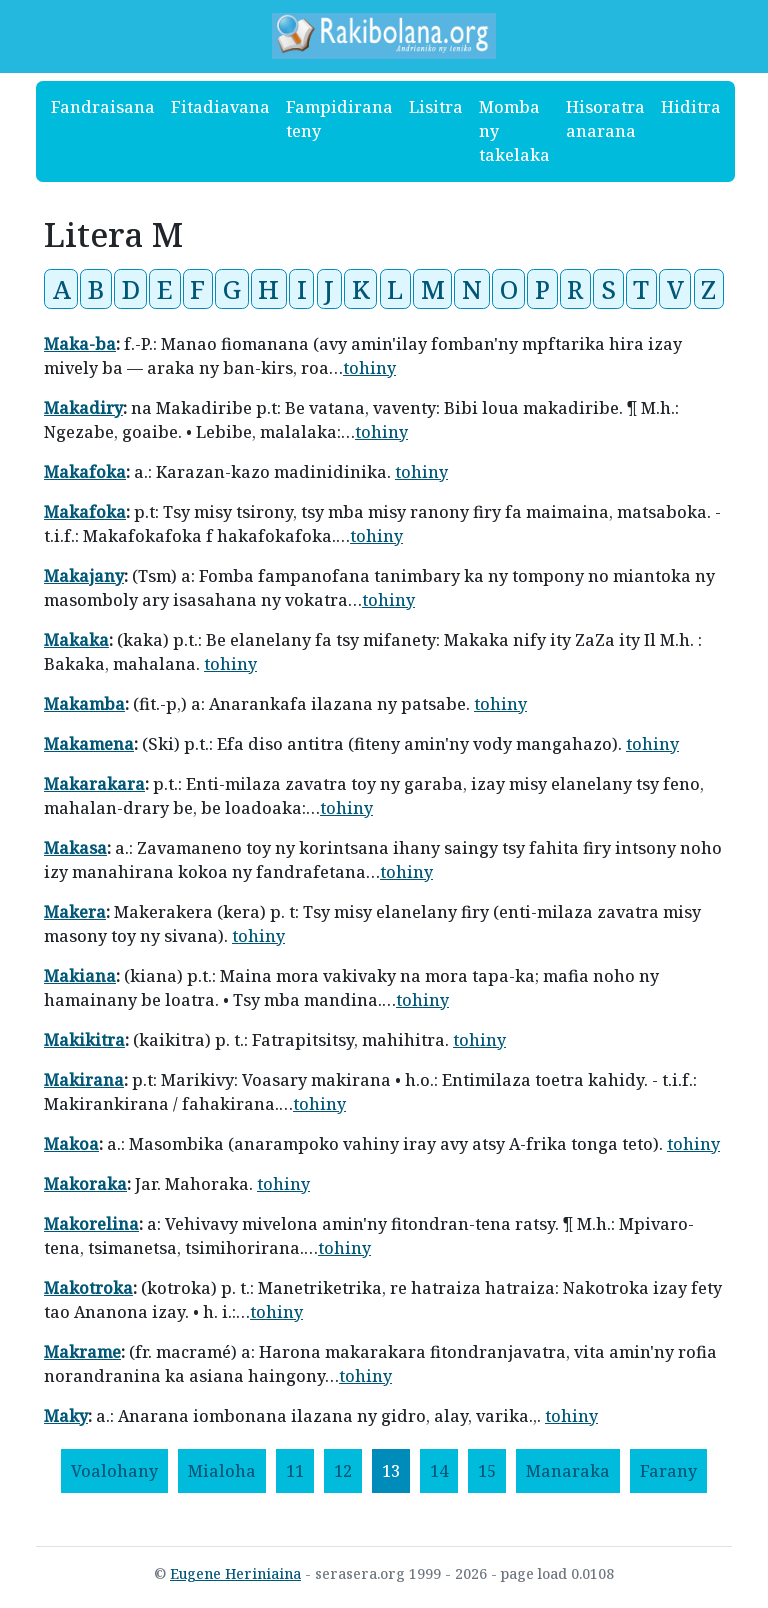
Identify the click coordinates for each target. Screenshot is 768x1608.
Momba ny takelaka (514, 131)
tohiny (369, 368)
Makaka (76, 640)
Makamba (84, 704)
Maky (66, 1416)
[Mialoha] (222, 1471)
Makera (75, 912)
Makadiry (83, 408)
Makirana (84, 1080)
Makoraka (85, 1184)
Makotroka (88, 1288)
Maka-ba (80, 344)
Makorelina (91, 1224)
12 (343, 1471)
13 (391, 1471)
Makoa (71, 1144)
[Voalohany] (114, 1471)
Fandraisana (103, 107)
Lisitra (436, 107)
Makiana (80, 976)
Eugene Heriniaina (235, 1573)
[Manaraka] (568, 1471)
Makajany (84, 576)
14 (439, 1471)
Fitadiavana (220, 107)
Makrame (82, 1352)
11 (295, 1471)
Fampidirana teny (339, 119)
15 (487, 1471)
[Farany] (668, 1471)
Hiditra (691, 107)
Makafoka (85, 472)
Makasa (75, 848)
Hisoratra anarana (605, 119)
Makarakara (94, 784)
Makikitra (84, 1040)
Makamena (89, 744)
